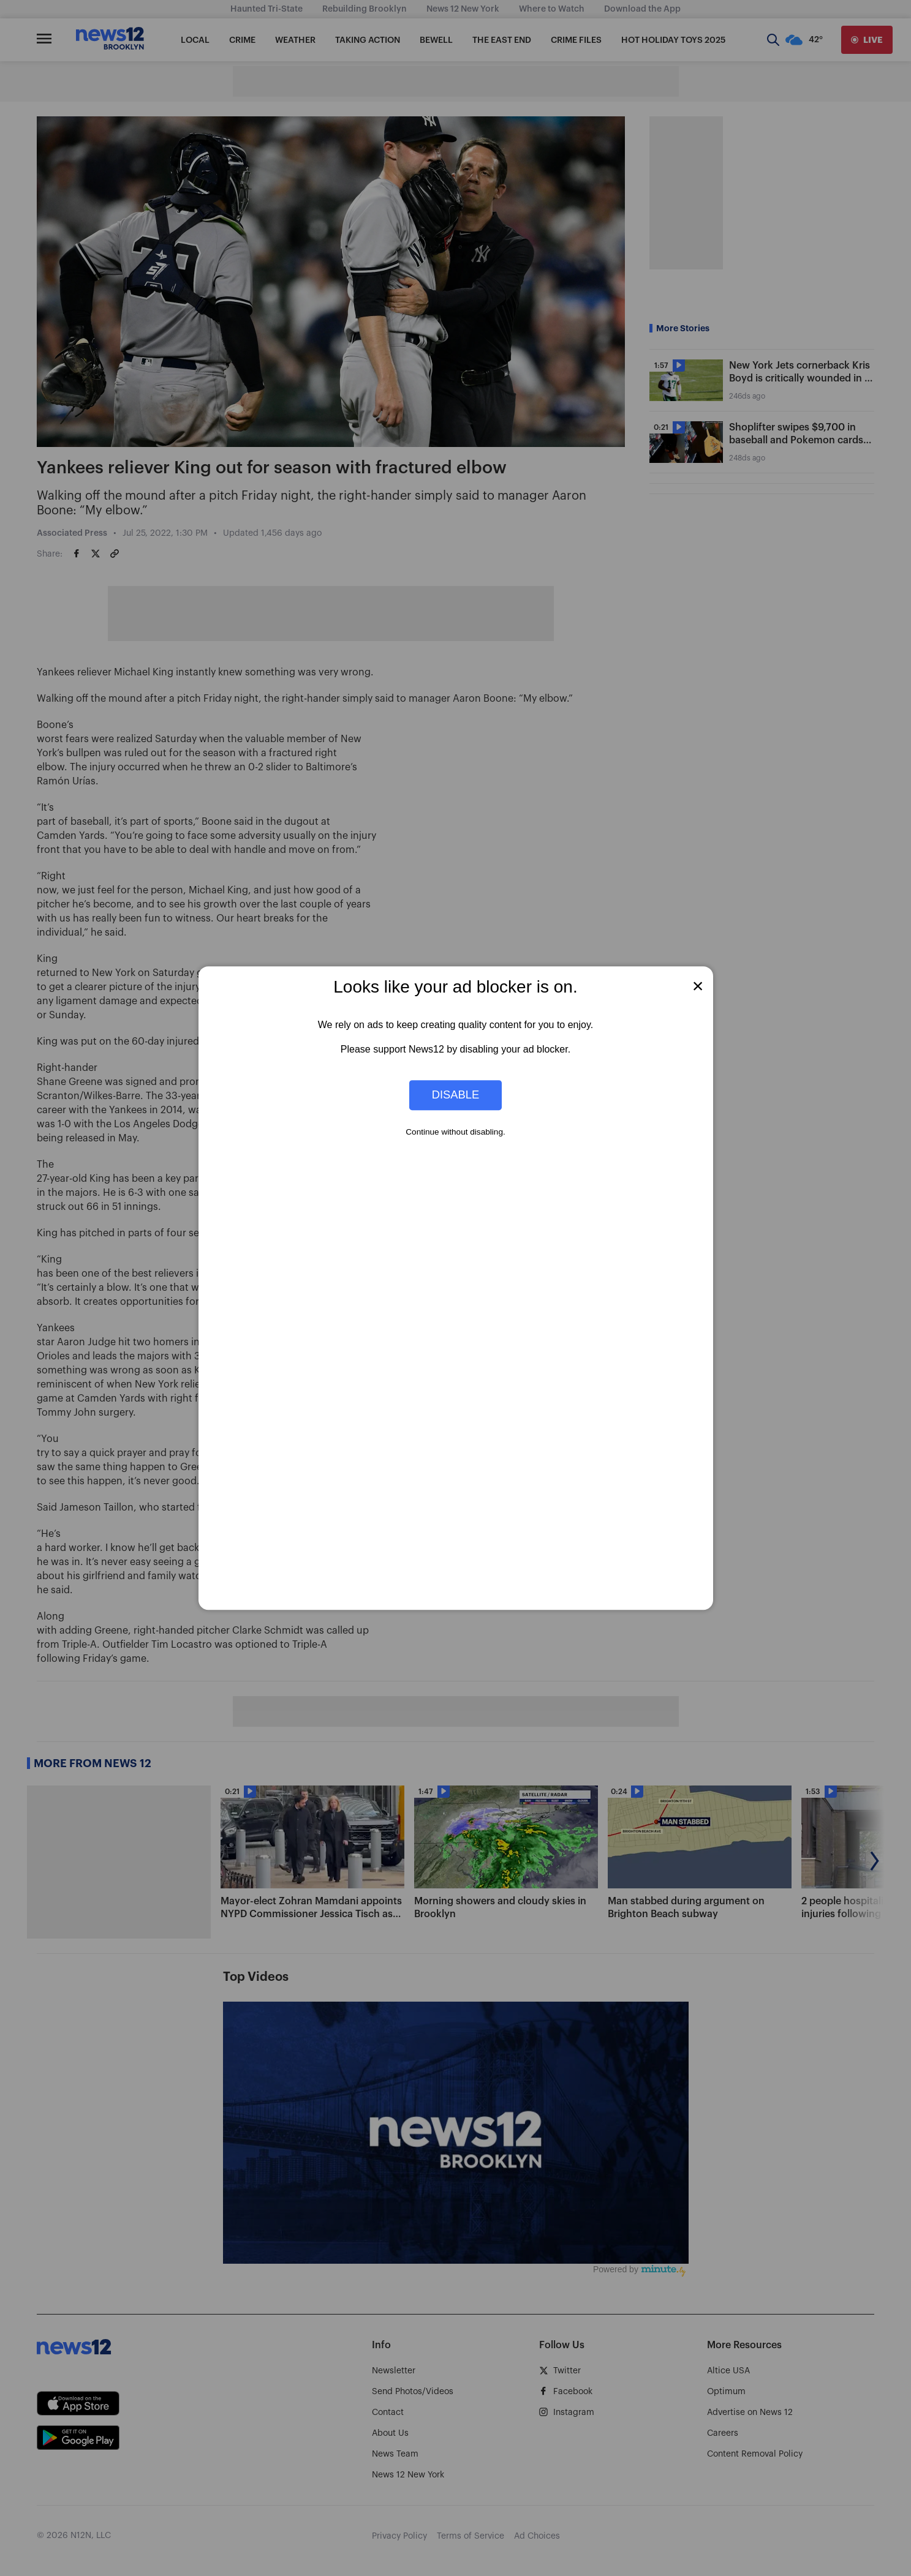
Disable (456, 1095)
